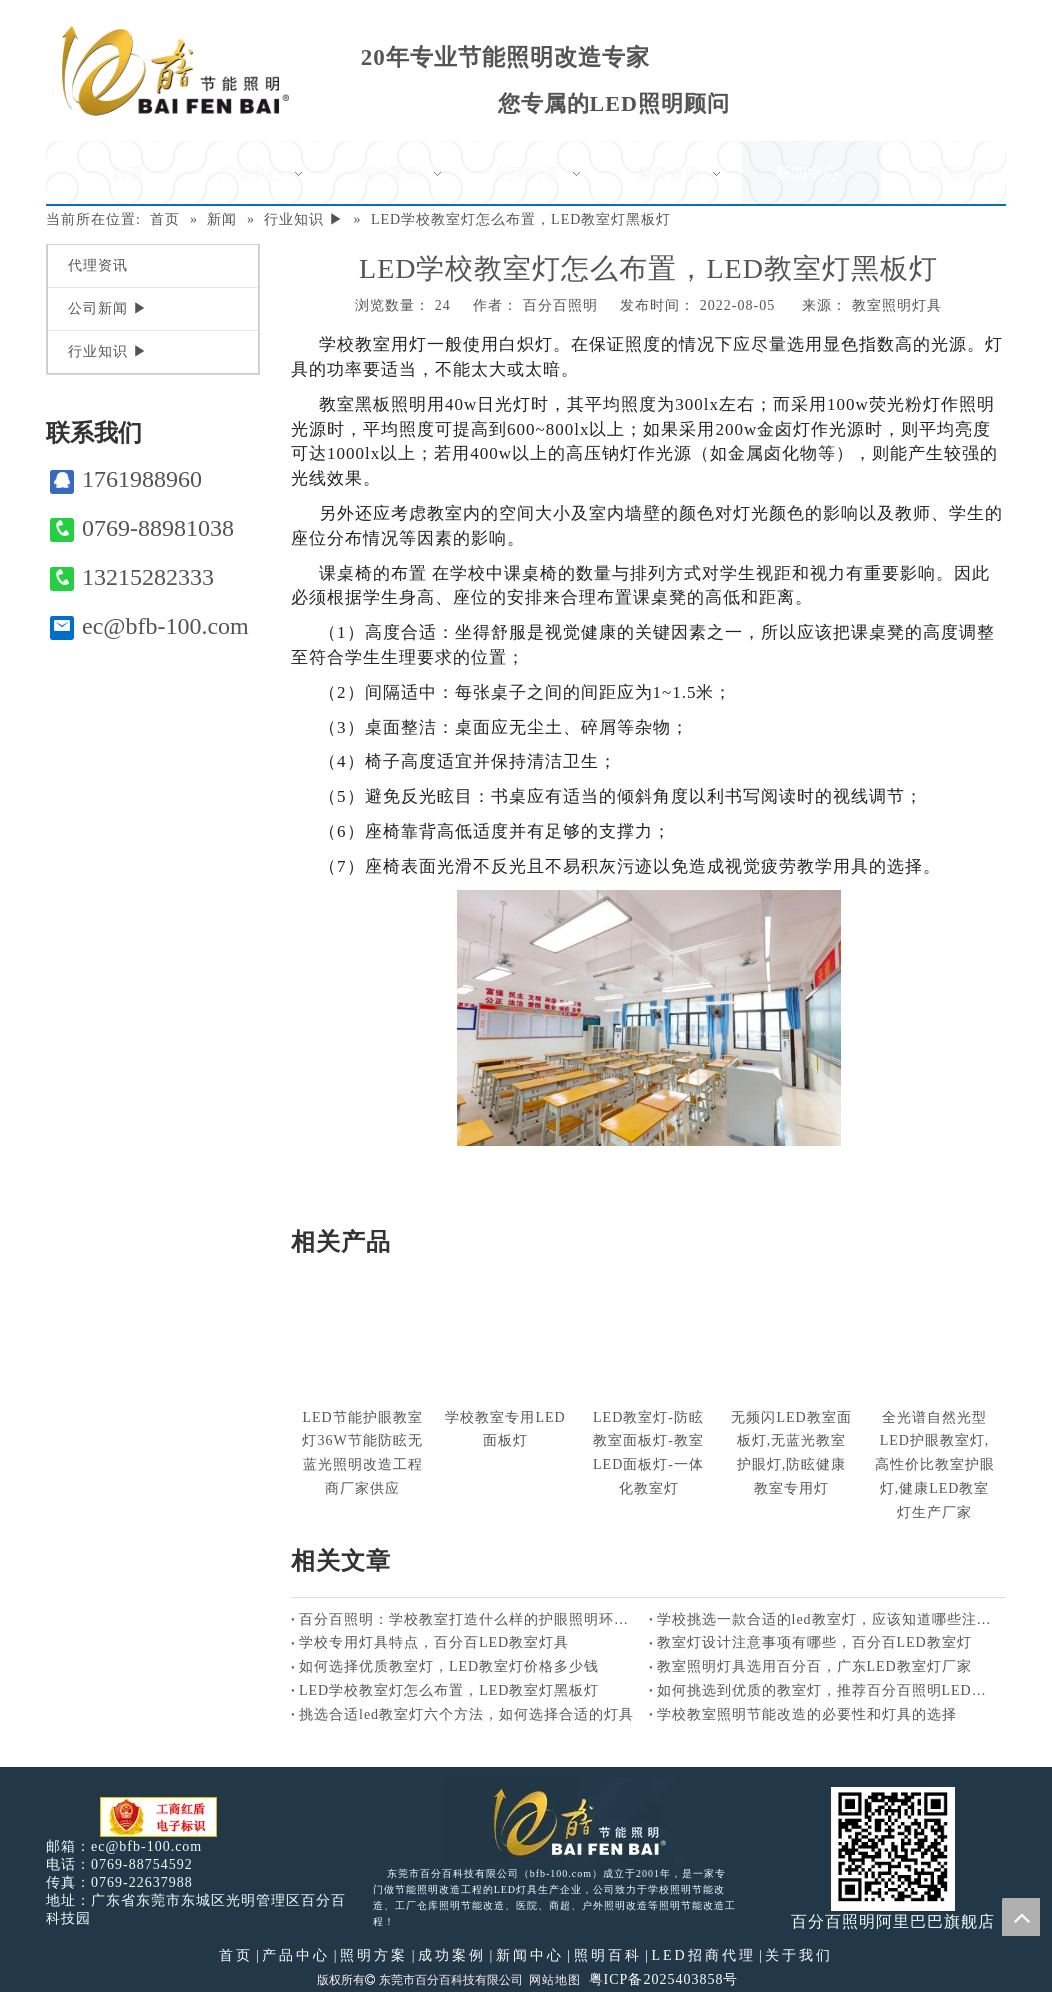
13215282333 (132, 577)
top (1021, 1917)
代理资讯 (98, 265)
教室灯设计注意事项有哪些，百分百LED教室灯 (814, 1642)
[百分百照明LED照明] (566, 1821)
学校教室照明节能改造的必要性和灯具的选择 (807, 1714)
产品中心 (296, 1955)
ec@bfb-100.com (149, 626)
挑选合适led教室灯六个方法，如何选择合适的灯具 (466, 1714)
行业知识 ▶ (108, 351)
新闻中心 (530, 1955)
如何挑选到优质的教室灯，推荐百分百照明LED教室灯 (828, 1690)
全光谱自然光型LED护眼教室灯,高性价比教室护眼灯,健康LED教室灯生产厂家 (935, 1465)
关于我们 (799, 1955)
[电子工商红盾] (158, 1817)
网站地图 (555, 1980)
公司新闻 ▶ (108, 308)
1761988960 (126, 479)
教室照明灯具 (897, 305)
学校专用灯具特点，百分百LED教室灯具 (434, 1642)
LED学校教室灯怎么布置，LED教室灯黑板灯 (449, 1690)
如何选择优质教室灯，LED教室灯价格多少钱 (449, 1666)
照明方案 (374, 1955)
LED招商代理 (703, 1955)
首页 (236, 1955)
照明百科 (608, 1955)
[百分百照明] (175, 70)
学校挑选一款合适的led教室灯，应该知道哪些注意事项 (828, 1619)
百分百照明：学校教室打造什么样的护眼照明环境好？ (470, 1619)
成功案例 (452, 1955)
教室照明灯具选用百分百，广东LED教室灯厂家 (814, 1666)
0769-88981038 (142, 528)
